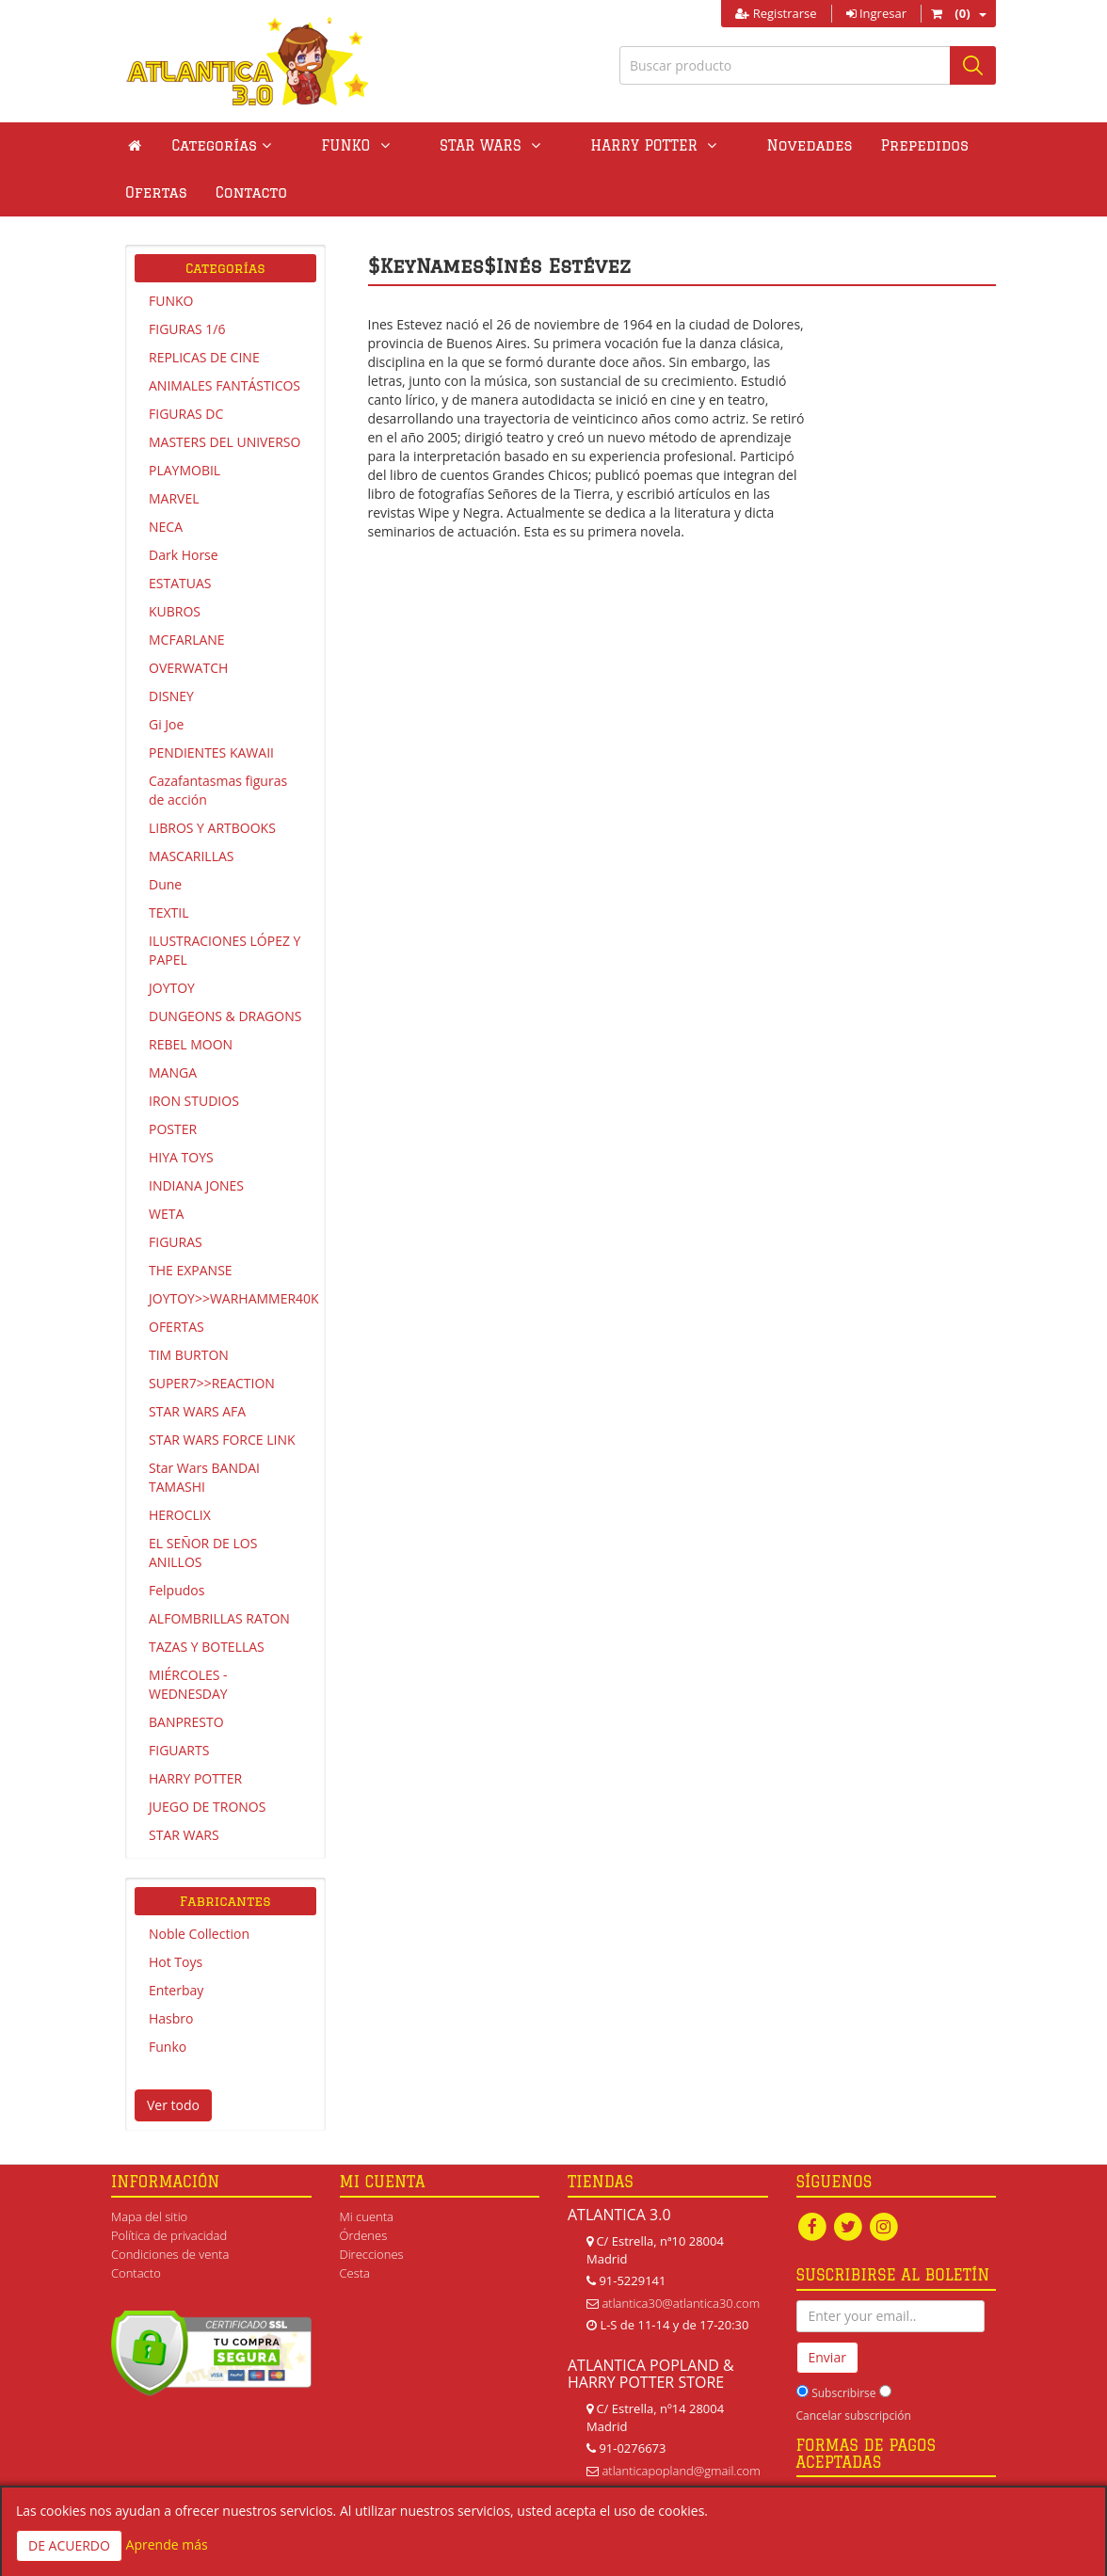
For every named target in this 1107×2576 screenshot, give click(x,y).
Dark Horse (183, 555)
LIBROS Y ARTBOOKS (212, 828)
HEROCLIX (180, 1515)
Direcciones (372, 2254)
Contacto (161, 192)
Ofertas (940, 145)
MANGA (173, 1072)
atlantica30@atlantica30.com (681, 2303)
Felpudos (176, 1590)
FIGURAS (175, 1242)
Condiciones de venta (170, 2254)
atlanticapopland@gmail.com (681, 2470)
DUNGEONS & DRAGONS (225, 1016)
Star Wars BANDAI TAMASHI (204, 1477)
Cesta (355, 2272)
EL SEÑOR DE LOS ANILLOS (203, 1552)
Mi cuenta (366, 2216)
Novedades (721, 145)
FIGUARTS (179, 1750)
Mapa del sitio (149, 2216)
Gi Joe (166, 724)
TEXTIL (169, 912)
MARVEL (174, 498)
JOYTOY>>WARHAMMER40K (232, 1298)
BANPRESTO (186, 1722)
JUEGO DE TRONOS (207, 1807)
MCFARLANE (187, 639)
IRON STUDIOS (194, 1101)
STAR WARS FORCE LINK (222, 1439)
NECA (166, 527)
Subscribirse (843, 2393)
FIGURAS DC (186, 414)
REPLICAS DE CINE (204, 357)
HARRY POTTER (195, 1778)
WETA (166, 1214)
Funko (167, 2047)
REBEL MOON (191, 1044)
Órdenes (364, 2235)
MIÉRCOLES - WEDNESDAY (188, 1684)
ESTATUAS (180, 583)
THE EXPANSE (191, 1270)
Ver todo (173, 2105)
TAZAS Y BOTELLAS (207, 1647)
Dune (165, 884)
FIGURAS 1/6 (187, 329)
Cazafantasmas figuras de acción (218, 790)
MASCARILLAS (191, 856)
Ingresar (876, 13)
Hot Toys (175, 1962)
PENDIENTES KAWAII (211, 752)
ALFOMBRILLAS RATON (219, 1618)
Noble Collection (199, 1934)
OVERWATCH (188, 668)
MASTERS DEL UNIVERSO (224, 442)
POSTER (173, 1129)
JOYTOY (172, 988)
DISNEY (171, 696)
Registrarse (775, 13)
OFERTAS (176, 1327)
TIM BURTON (189, 1355)
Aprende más (167, 2544)
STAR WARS (184, 1835)
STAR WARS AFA (197, 1411)
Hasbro (171, 2018)
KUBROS (175, 611)
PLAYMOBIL (184, 470)
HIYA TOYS (181, 1157)
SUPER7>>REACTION (212, 1383)
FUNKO (171, 301)
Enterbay (176, 1990)
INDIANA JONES (196, 1185)
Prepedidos (837, 145)
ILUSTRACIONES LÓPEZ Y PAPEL (224, 950)
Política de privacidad (169, 2235)
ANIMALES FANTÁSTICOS (224, 385)
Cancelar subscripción (853, 2416)
